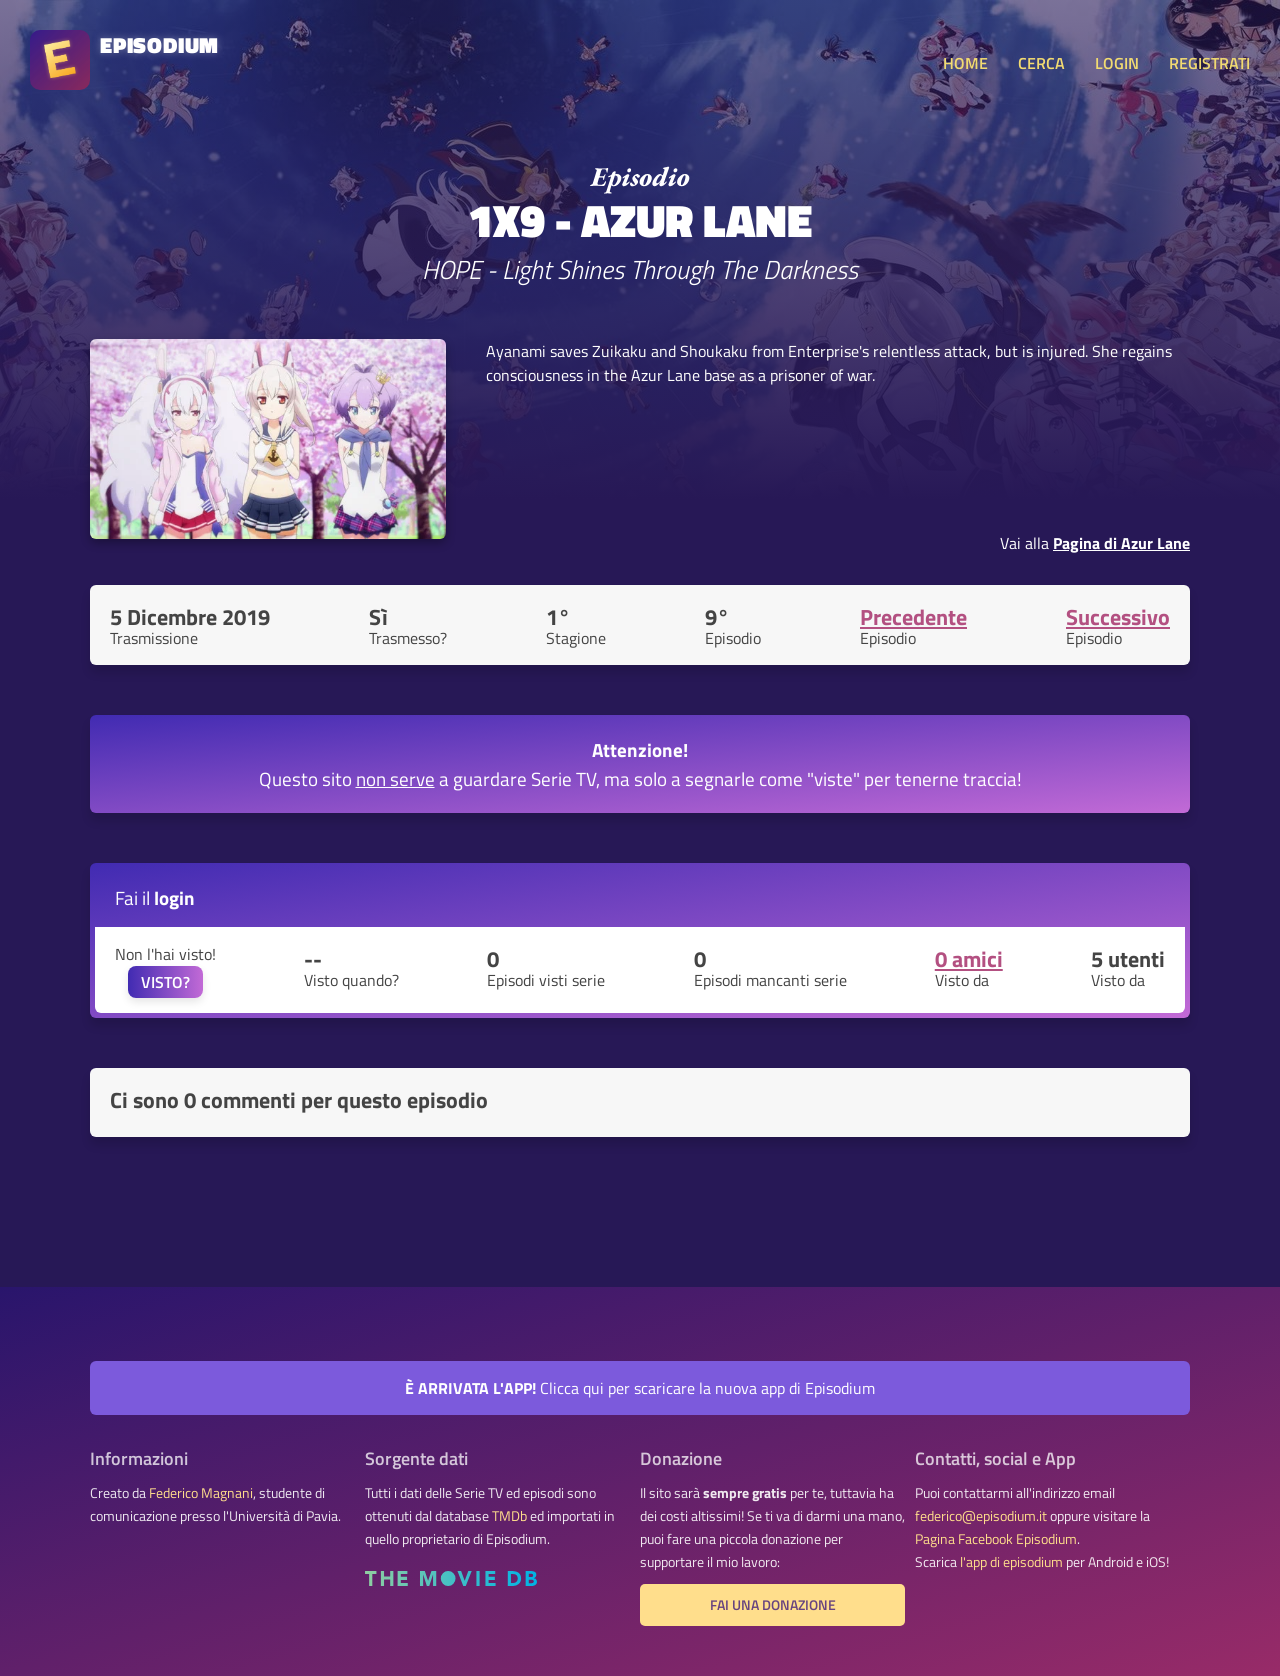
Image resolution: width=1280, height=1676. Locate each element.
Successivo (1118, 617)
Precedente (913, 617)
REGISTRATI (1209, 63)
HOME (965, 63)
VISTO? (165, 982)
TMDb (509, 1516)
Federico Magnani (201, 1493)
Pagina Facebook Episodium (996, 1539)
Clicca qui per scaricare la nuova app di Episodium (640, 1388)
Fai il (155, 897)
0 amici (969, 959)
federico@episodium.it (981, 1516)
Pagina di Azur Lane (1121, 543)
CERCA (1041, 63)
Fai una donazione (773, 1605)
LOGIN (1117, 63)
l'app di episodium (1011, 1562)
